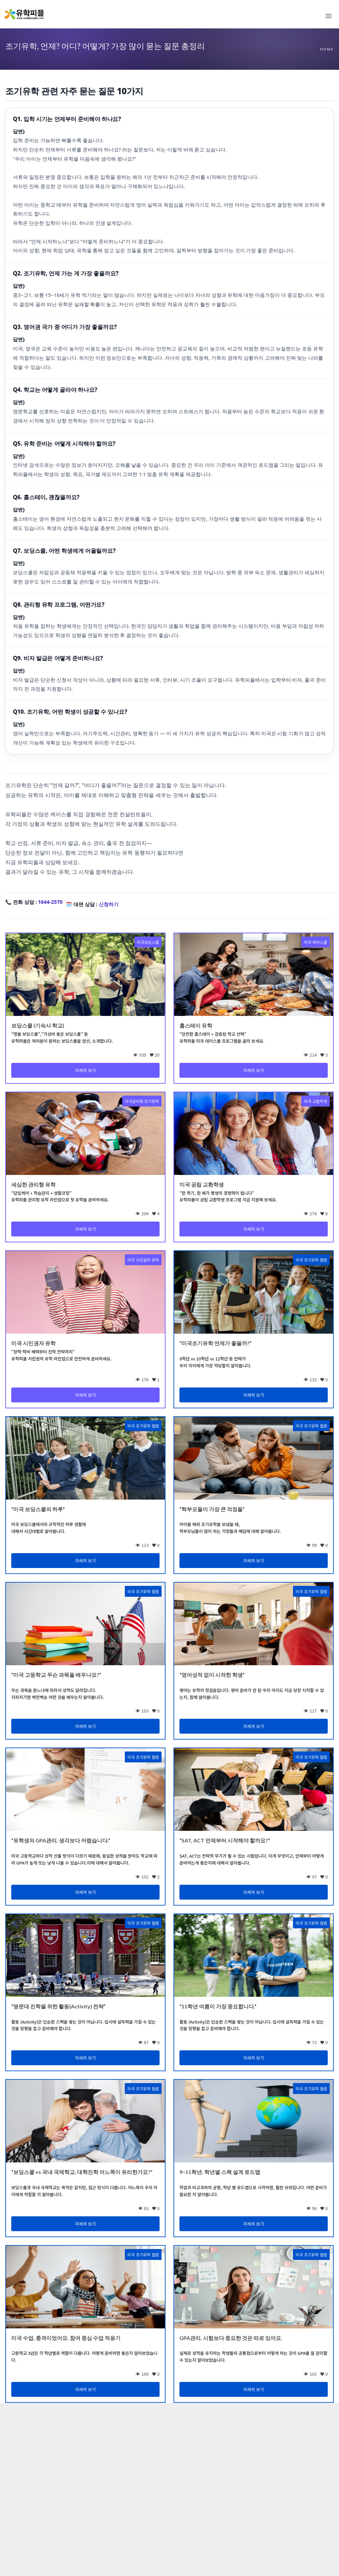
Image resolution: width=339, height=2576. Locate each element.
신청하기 (109, 904)
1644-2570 (50, 902)
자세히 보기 (85, 1070)
